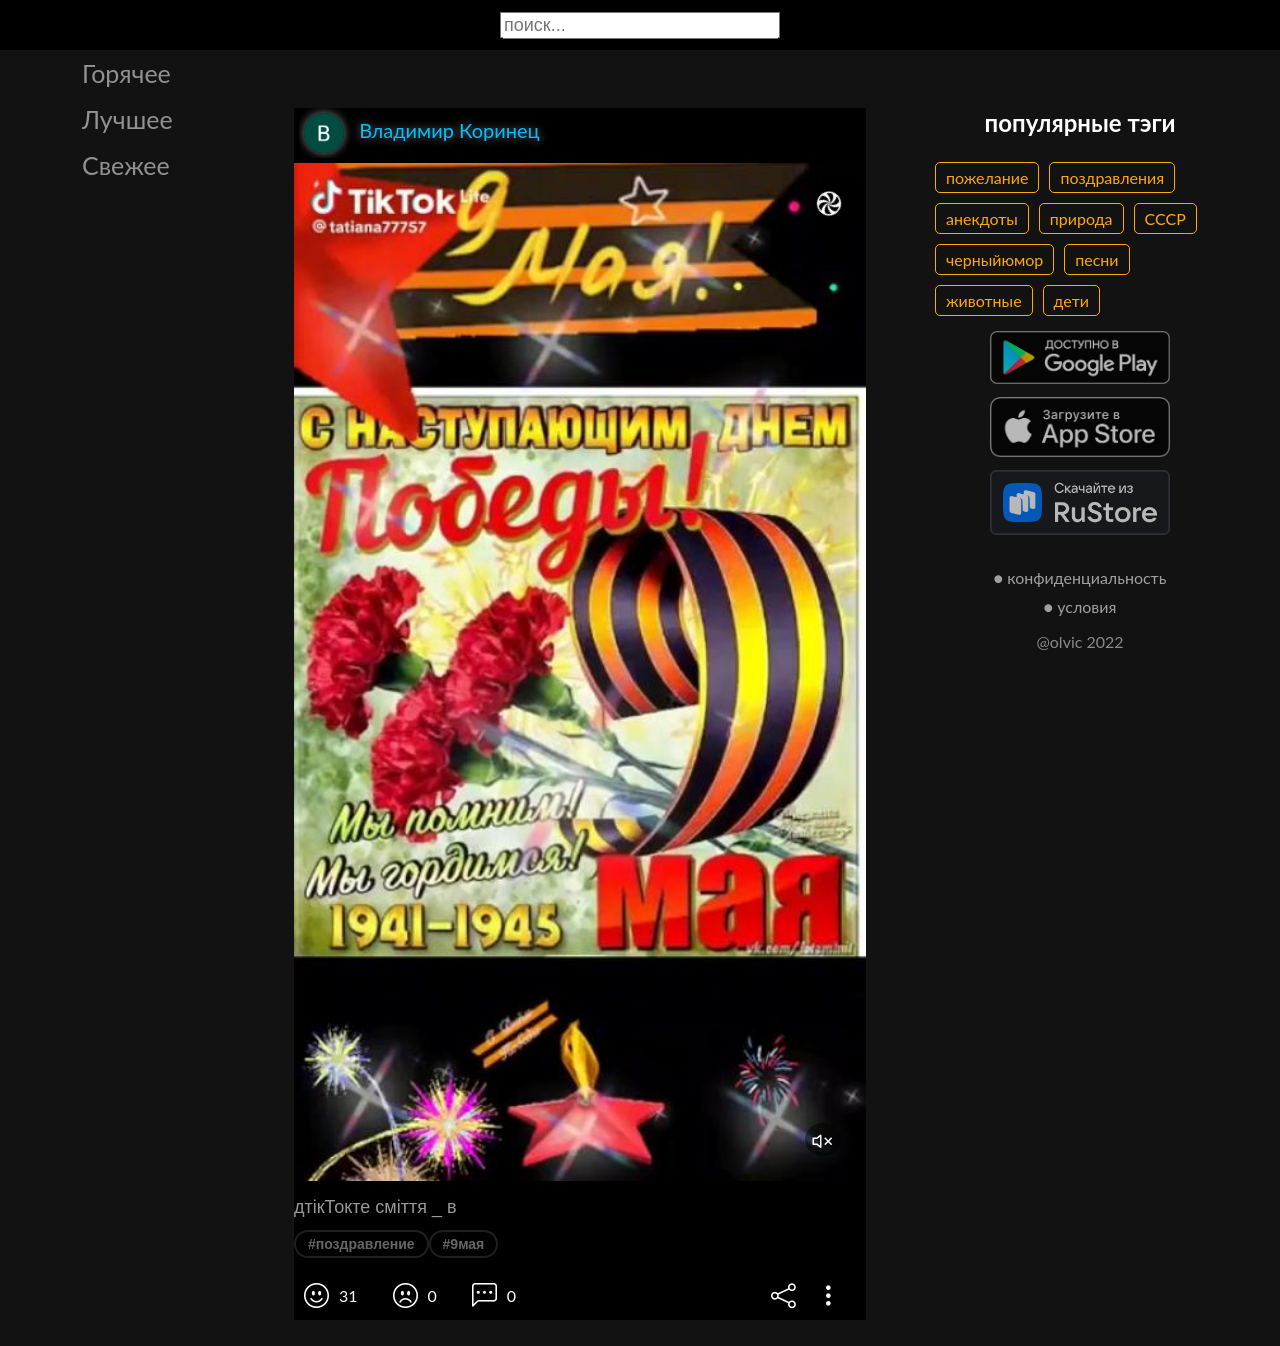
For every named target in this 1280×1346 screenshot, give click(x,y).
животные (984, 300)
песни (1096, 259)
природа (1081, 218)
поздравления (1112, 177)
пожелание (987, 177)
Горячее (126, 73)
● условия (1080, 606)
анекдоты (982, 218)
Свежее (126, 165)
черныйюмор (994, 259)
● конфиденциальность (1080, 577)
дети (1071, 300)
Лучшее (127, 119)
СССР (1165, 218)
